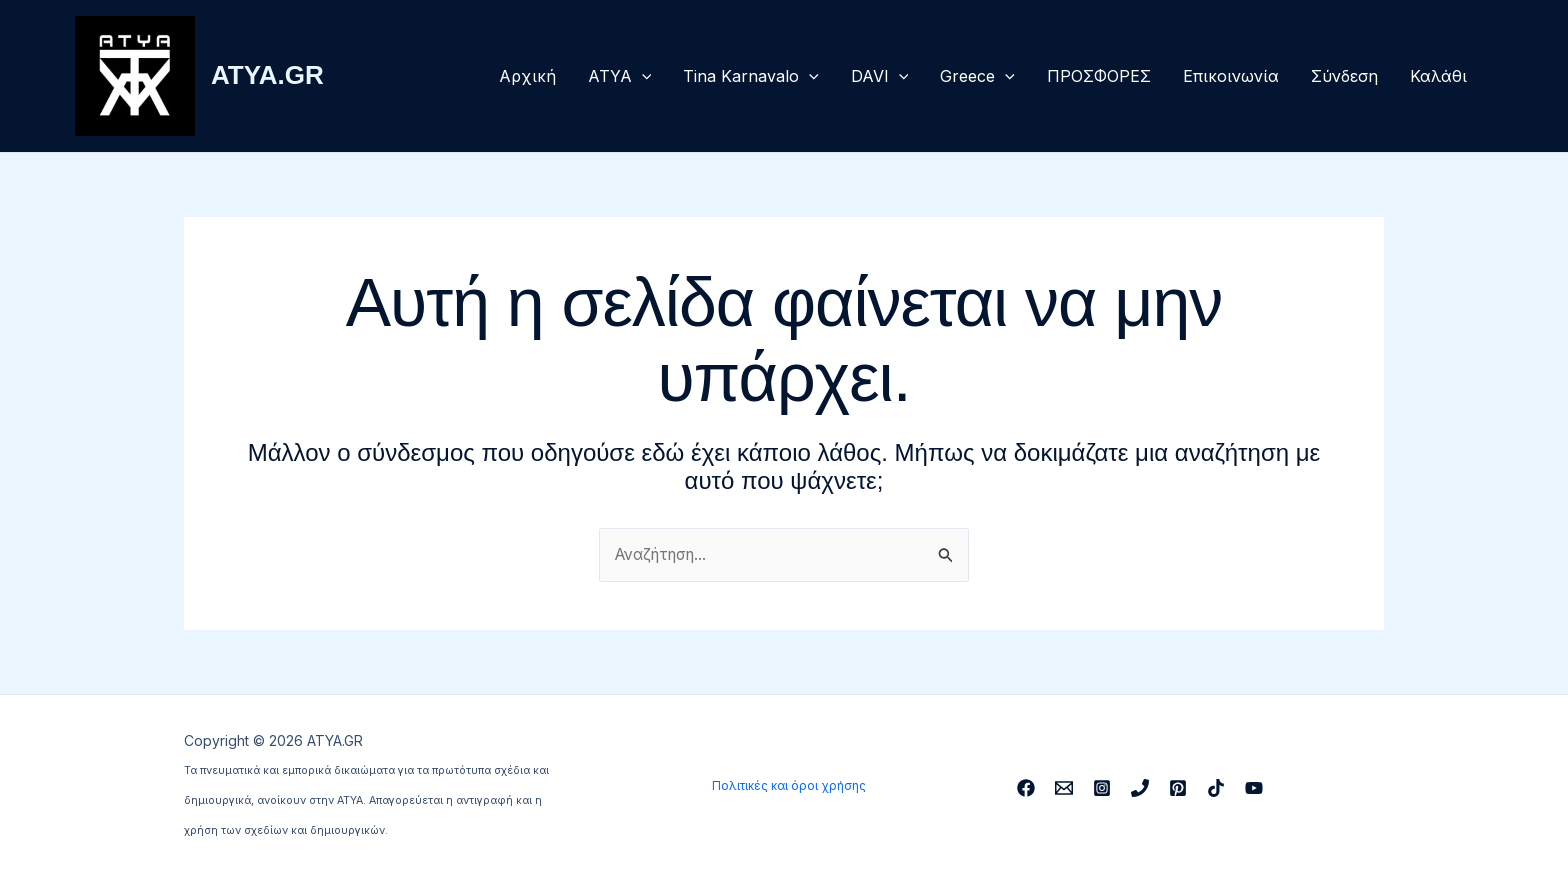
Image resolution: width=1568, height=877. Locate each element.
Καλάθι (1438, 76)
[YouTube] (1254, 788)
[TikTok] (1216, 788)
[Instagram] (1102, 788)
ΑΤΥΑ (620, 76)
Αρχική (527, 76)
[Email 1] (1064, 788)
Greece (977, 76)
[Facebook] (1026, 788)
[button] (642, 76)
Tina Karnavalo (751, 76)
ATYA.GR (267, 75)
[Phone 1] (1140, 788)
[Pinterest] (1178, 788)
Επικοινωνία (1231, 76)
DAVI (880, 76)
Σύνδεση (1344, 76)
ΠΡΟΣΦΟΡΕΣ (1099, 76)
